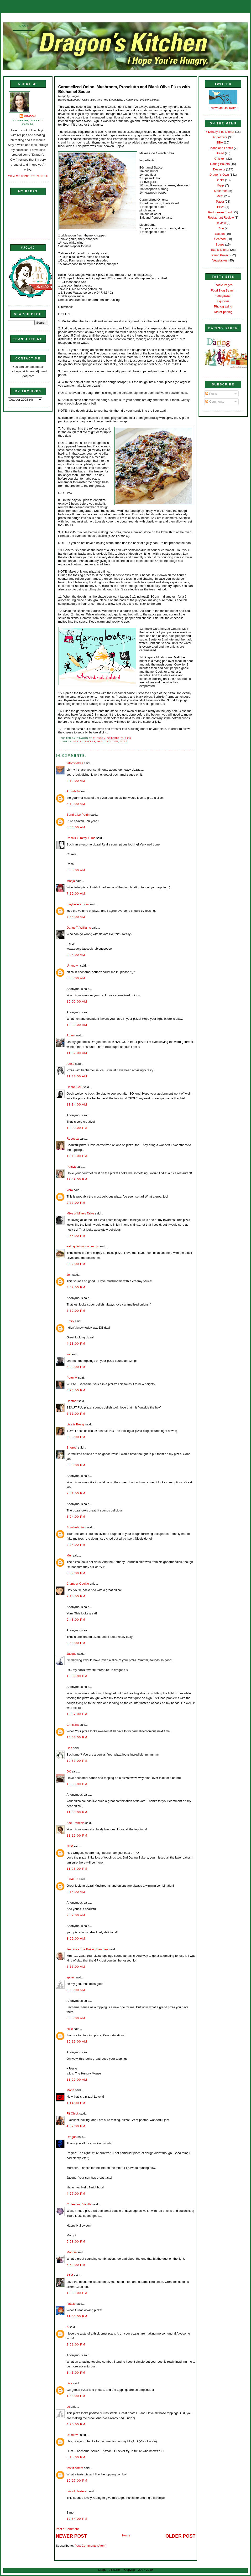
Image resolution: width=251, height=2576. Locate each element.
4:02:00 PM (76, 2126)
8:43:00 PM (76, 2372)
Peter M (72, 1377)
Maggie (72, 2252)
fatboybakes (75, 763)
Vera (70, 1190)
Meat (219, 196)
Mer (69, 1555)
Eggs (220, 185)
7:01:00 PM (76, 1493)
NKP (70, 1846)
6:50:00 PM (76, 1465)
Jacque (71, 1653)
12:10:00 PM (77, 1156)
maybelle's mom (78, 904)
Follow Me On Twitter (223, 108)
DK (69, 1771)
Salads (220, 234)
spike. (71, 1977)
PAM (70, 2275)
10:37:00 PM (77, 1714)
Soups (220, 244)
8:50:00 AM (76, 978)
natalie (71, 2303)
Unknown (73, 965)
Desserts (219, 169)
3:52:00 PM (76, 1310)
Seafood (220, 239)
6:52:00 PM (76, 2265)
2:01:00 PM (76, 2344)
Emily (70, 1321)
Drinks (220, 180)
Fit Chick (72, 2113)
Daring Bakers (84, 741)
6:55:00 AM (76, 870)
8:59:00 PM (76, 1573)
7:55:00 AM (76, 917)
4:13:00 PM (76, 1343)
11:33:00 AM (77, 1076)
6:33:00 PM (76, 1437)
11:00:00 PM (77, 1812)
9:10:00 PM (76, 1596)
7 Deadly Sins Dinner (219, 131)
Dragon (30, 115)
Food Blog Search (223, 290)
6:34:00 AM (76, 827)
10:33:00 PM (77, 2293)
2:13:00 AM (76, 781)
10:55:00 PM (77, 1784)
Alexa (70, 1063)
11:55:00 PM (77, 2316)
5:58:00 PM (76, 2241)
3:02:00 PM (76, 1264)
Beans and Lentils (221, 148)
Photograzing (223, 306)
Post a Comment (67, 2529)
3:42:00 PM (76, 1287)
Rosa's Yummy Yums (81, 838)
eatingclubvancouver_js (83, 1246)
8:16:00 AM (76, 1966)
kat (69, 1354)
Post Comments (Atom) (91, 2545)
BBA (220, 142)
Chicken (219, 158)
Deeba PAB (74, 1087)
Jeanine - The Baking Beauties (87, 1949)
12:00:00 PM (77, 1128)
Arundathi (73, 791)
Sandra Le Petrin (78, 814)
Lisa (69, 1748)
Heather (72, 1401)
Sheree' (72, 1447)
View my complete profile (28, 176)
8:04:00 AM (76, 955)
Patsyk (71, 1166)
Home (24, 26)
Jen (69, 1274)
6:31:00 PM (76, 1413)
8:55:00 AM (76, 2018)
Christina (73, 1724)
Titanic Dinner (219, 249)
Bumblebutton (76, 1527)
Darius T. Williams (79, 927)
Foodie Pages (223, 285)
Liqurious (223, 301)
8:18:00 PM (76, 2457)
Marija (71, 881)
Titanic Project (220, 255)
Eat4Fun (72, 1879)
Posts (211, 393)
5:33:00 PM (76, 1367)
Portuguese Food (220, 212)
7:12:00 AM (76, 893)
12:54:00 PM (77, 2518)
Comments (214, 401)
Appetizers (220, 137)
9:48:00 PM (76, 1619)
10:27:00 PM (77, 2480)
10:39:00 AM (77, 1025)
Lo (68, 2406)
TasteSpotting (223, 312)
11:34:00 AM (77, 1104)
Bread (220, 153)
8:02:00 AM (76, 1938)
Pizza (124, 741)
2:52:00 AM (76, 1915)
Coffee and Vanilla (79, 2204)
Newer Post (71, 2536)
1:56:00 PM (76, 2396)
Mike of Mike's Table (80, 1213)
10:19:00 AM (77, 2041)
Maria (70, 2090)
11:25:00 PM (77, 1868)
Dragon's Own (107, 741)
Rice (221, 228)
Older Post (180, 2536)
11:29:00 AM (77, 2079)
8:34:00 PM (76, 1545)
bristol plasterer (77, 2491)
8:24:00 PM (76, 1516)
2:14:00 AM (76, 1892)
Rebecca (73, 1138)
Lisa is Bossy (75, 1424)
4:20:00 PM (76, 2424)
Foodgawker (223, 295)
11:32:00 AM (77, 1053)
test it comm (75, 2468)
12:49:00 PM (77, 1179)
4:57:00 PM (76, 2193)
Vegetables (220, 260)
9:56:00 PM (76, 1643)
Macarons (220, 191)
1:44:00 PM (76, 2103)
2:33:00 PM (76, 1202)
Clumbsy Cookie (78, 1583)
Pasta (220, 201)
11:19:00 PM (77, 1835)
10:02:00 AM (77, 1001)
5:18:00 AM (76, 804)
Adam (71, 1035)
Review (221, 223)
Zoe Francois (75, 1823)
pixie (70, 2029)
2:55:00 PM (76, 1236)
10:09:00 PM (77, 1676)
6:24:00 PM (76, 1390)
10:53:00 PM (77, 1737)
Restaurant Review (221, 217)
